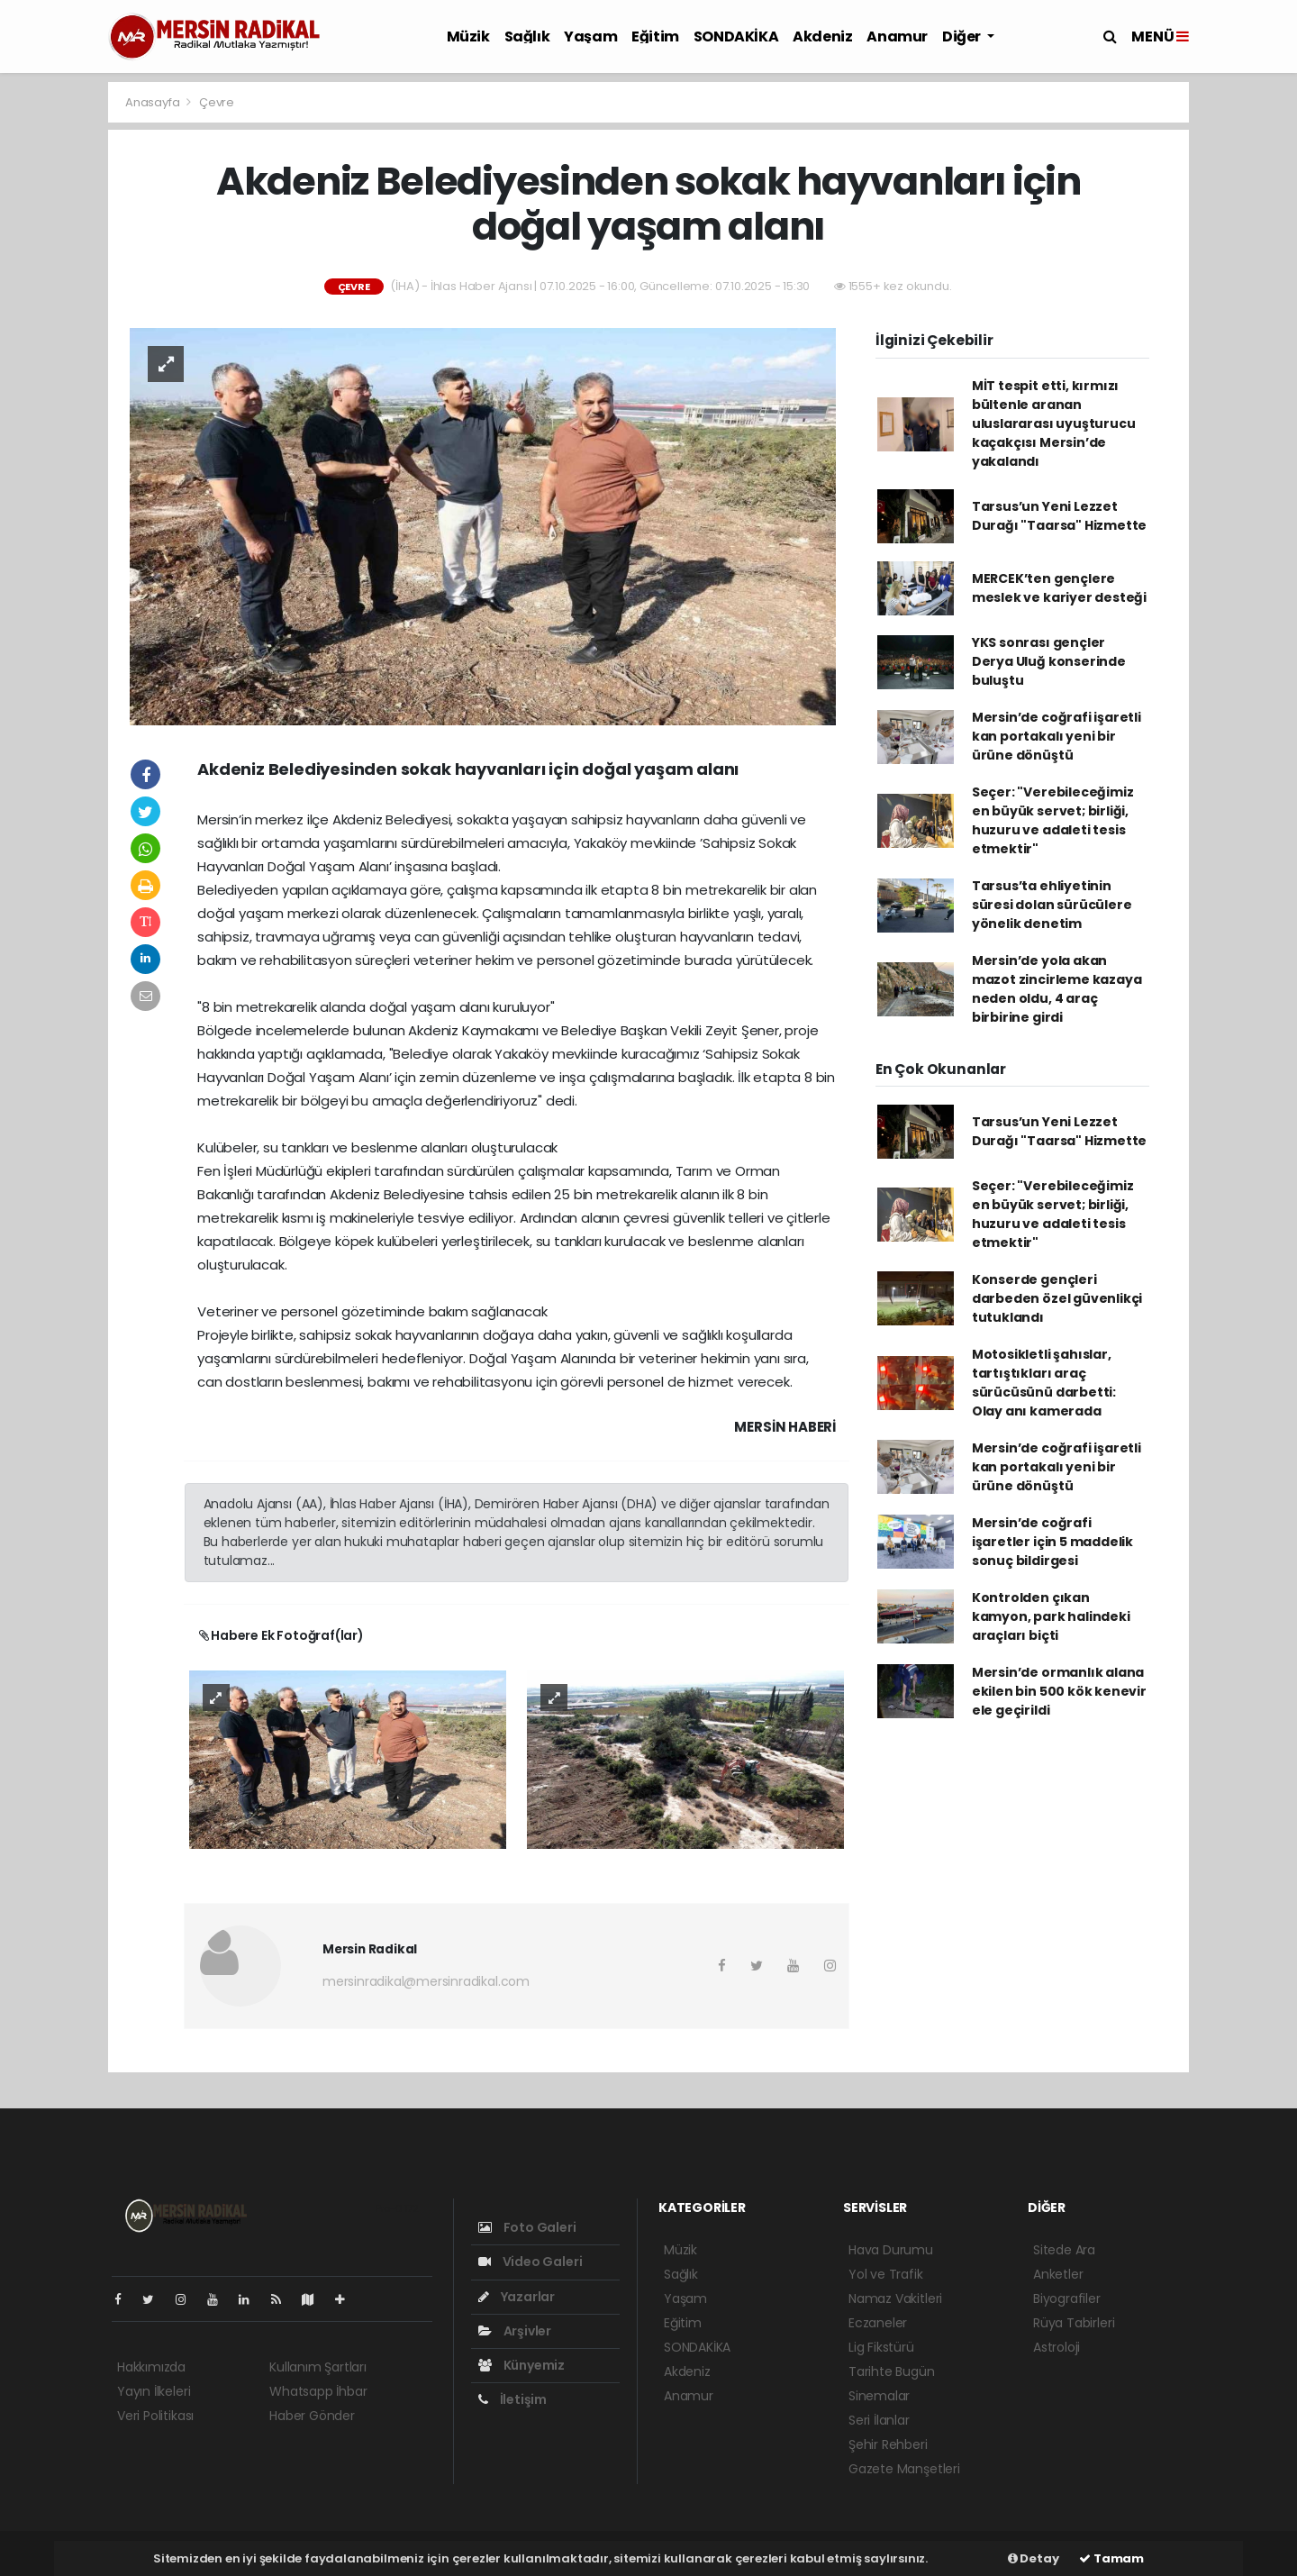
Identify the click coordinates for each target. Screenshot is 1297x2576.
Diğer (963, 36)
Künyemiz (521, 2365)
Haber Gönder (312, 2416)
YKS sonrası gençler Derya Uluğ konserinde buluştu (1049, 661)
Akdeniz (822, 36)
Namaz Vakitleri (895, 2298)
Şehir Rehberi (888, 2444)
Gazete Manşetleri (904, 2469)
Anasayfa (153, 102)
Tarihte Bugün (891, 2371)
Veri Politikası (155, 2416)
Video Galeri (530, 2262)
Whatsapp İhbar (318, 2391)
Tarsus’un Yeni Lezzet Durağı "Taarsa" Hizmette (1059, 515)
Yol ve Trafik (885, 2274)
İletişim (512, 2399)
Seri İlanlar (879, 2420)
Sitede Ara (1064, 2250)
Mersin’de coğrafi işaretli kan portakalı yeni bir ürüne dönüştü (1056, 736)
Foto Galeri (527, 2227)
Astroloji (1056, 2347)
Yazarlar (516, 2297)
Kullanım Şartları (318, 2367)
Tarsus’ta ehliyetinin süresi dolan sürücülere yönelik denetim (1052, 905)
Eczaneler (877, 2323)
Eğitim (655, 36)
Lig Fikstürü (881, 2347)
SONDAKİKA (736, 36)
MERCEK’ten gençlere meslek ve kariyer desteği (1059, 587)
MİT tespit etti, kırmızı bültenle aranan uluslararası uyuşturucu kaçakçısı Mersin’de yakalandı (1054, 423)
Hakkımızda (151, 2367)
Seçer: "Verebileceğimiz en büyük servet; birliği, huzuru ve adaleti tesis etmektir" (1053, 820)
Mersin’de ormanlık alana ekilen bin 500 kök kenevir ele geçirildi (1059, 1691)
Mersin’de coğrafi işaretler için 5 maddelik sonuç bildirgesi (1052, 1542)
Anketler (1058, 2274)
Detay (1033, 2558)
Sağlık (527, 36)
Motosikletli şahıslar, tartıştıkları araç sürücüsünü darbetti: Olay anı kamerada (1044, 1382)
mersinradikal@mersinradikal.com (426, 1981)
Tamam (1111, 2558)
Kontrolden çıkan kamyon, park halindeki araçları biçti (1051, 1616)
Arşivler (514, 2331)
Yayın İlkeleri (153, 2391)
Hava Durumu (890, 2250)
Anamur (897, 36)
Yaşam (590, 36)
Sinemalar (879, 2396)
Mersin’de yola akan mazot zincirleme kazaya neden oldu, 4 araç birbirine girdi (1057, 988)
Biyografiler (1067, 2298)
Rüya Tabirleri (1073, 2323)
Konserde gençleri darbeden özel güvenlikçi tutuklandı (1057, 1298)
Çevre (216, 102)
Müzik (468, 36)
